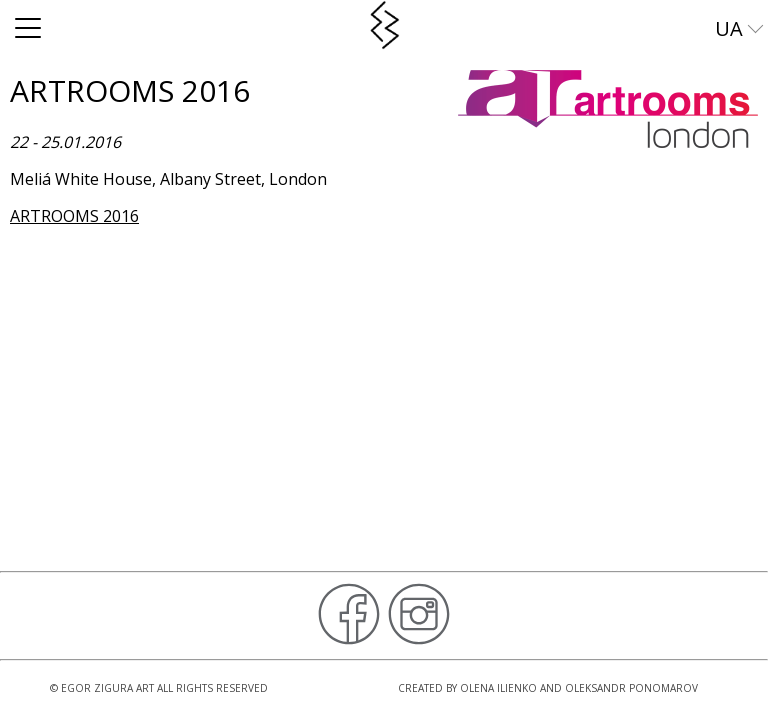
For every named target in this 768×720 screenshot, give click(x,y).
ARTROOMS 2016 (74, 216)
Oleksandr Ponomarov (631, 688)
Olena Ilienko (498, 688)
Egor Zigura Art (107, 688)
